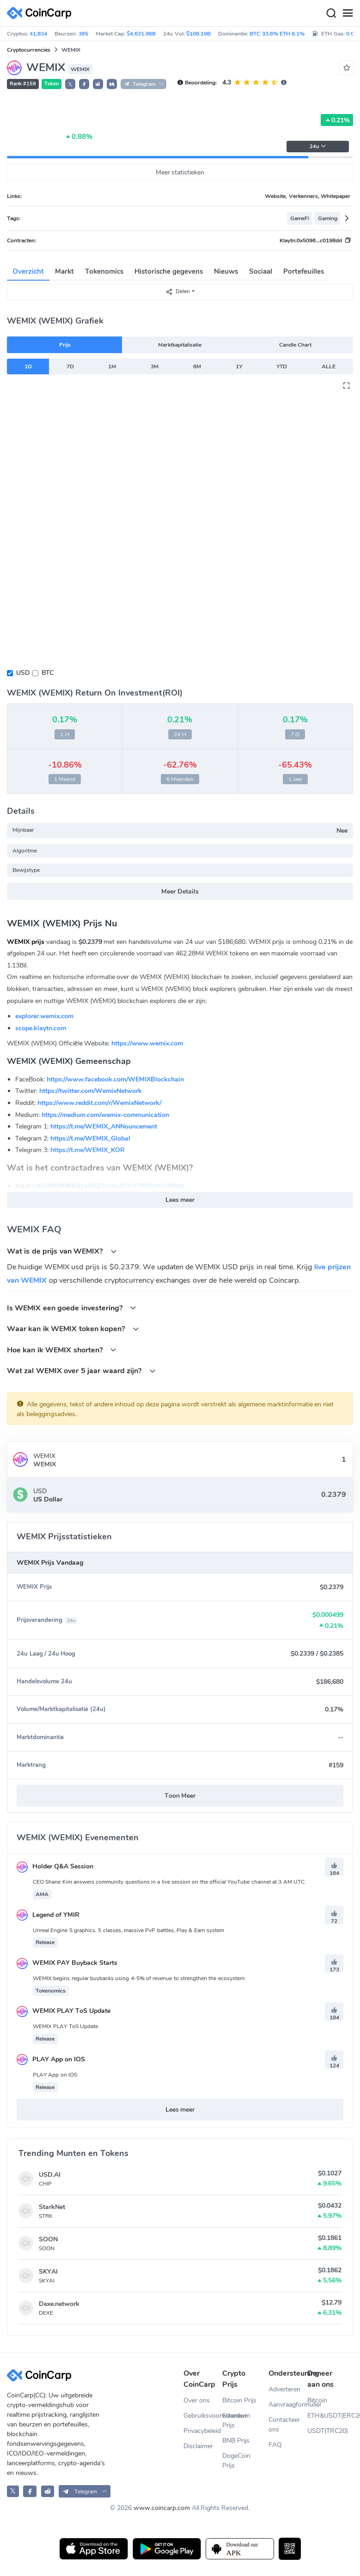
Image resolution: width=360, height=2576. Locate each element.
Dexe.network (59, 2304)
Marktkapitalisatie (179, 344)
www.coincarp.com (162, 2508)
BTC (48, 672)
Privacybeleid (202, 2430)
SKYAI (48, 2271)
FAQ (275, 2444)
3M (155, 366)
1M (112, 366)
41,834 (38, 33)
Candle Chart (295, 344)
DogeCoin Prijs (236, 2460)
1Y (239, 366)
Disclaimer (198, 2446)
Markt (64, 271)
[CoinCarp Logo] (41, 13)
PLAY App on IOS (51, 2059)
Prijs (65, 344)
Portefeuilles (303, 271)
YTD (281, 366)
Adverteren (284, 2389)
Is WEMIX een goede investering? (71, 1308)
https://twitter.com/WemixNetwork (90, 1091)
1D (28, 366)
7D (70, 366)
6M (197, 366)
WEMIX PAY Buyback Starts (67, 1962)
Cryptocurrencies (28, 50)
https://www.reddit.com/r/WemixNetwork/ (99, 1103)
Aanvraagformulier (287, 2404)
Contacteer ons (284, 2424)
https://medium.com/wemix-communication (105, 1115)
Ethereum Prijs (236, 2420)
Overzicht (28, 271)
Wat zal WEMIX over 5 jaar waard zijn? (81, 1370)
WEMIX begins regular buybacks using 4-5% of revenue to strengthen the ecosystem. (139, 1978)
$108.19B (198, 33)
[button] (84, 84)
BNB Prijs (236, 2440)
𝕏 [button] (70, 84)
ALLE (329, 366)
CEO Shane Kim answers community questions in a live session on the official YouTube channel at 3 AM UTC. (169, 1881)
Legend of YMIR (48, 1914)
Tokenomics (104, 271)
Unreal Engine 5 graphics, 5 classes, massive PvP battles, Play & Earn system (128, 1930)
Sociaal (260, 271)
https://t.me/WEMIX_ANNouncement (103, 1126)
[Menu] (347, 13)
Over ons (196, 2400)
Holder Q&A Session (55, 1866)
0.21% (337, 120)
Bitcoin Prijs (239, 2400)
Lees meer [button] (180, 1199)
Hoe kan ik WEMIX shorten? (61, 1350)
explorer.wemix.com (44, 1016)
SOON (48, 2239)
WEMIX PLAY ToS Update (63, 2010)
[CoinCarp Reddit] (48, 2491)
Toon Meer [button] (180, 1795)
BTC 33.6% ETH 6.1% (277, 33)
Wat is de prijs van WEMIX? (62, 1251)
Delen (177, 291)
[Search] (330, 13)
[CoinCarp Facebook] (30, 2491)
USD (23, 672)
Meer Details (180, 891)
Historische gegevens (168, 271)
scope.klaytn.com (40, 1028)
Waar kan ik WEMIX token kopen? (73, 1328)
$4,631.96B (141, 33)
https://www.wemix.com (147, 1043)
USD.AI (50, 2174)
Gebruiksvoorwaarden (202, 2415)
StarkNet (52, 2207)
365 (83, 33)
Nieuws (226, 271)
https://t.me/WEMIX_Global (90, 1138)
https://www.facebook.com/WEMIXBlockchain (115, 1079)
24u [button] (318, 146)
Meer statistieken (180, 172)
